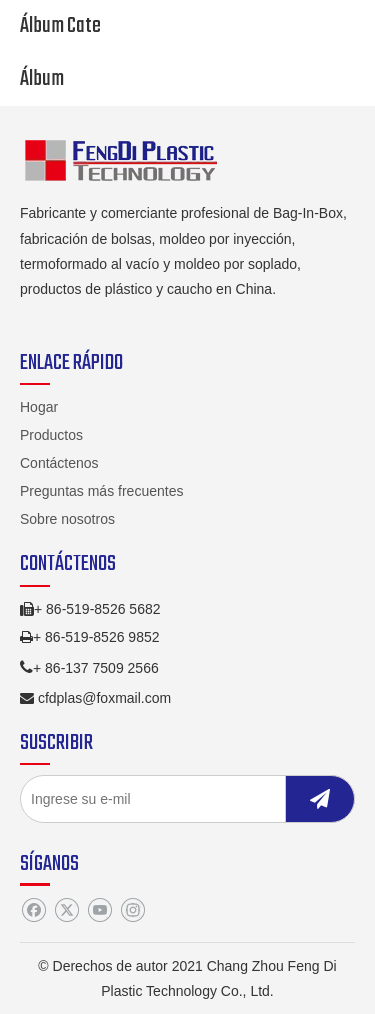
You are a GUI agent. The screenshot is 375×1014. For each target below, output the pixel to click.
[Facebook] (33, 910)
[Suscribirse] (320, 799)
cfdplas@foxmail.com (104, 698)
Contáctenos (59, 463)
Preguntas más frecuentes (101, 491)
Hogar (39, 407)
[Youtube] (99, 910)
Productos (51, 435)
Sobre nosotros (67, 519)
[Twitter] (66, 910)
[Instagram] (132, 910)
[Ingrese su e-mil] (148, 799)
